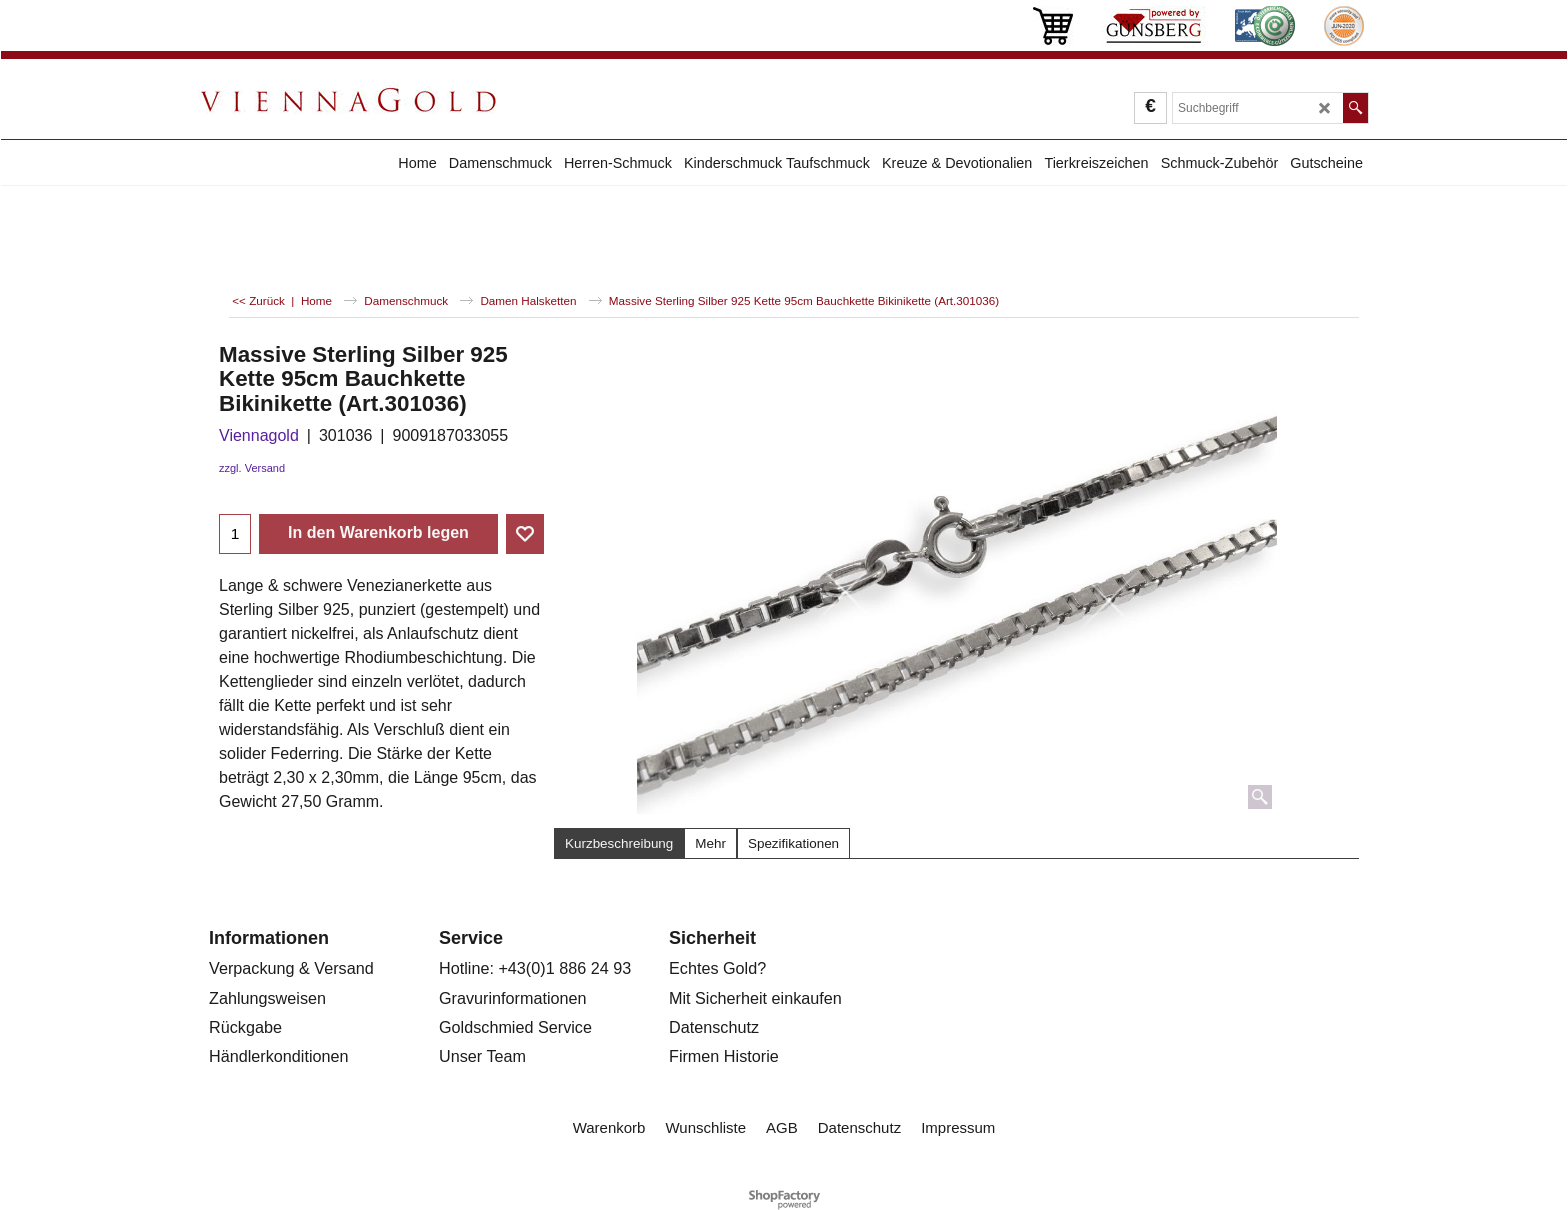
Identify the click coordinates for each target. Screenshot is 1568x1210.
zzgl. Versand (252, 468)
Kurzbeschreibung (619, 843)
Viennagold (259, 435)
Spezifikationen (793, 843)
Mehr (710, 843)
